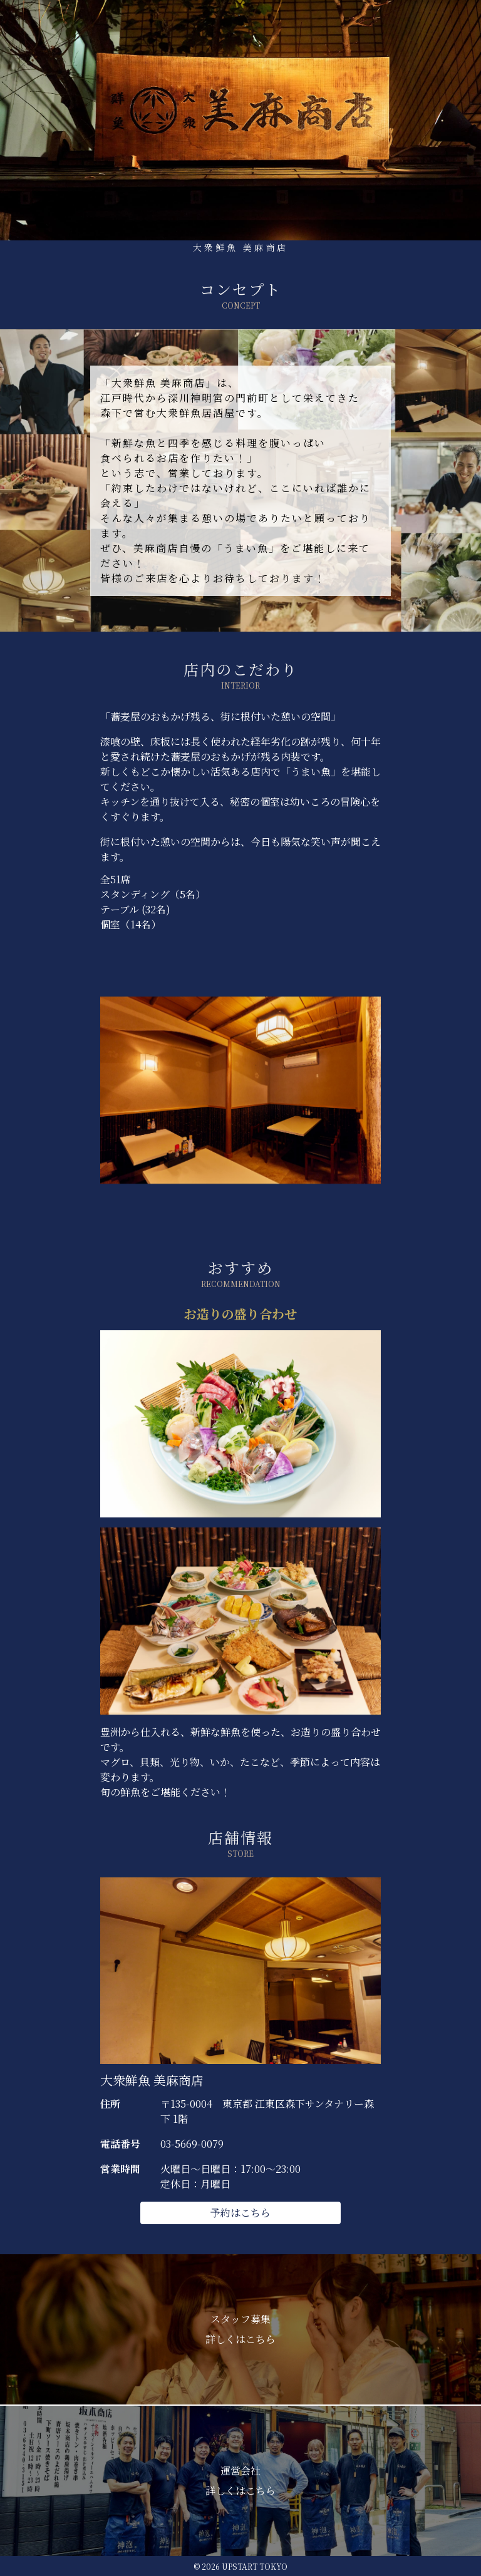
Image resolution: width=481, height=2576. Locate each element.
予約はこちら (240, 2212)
